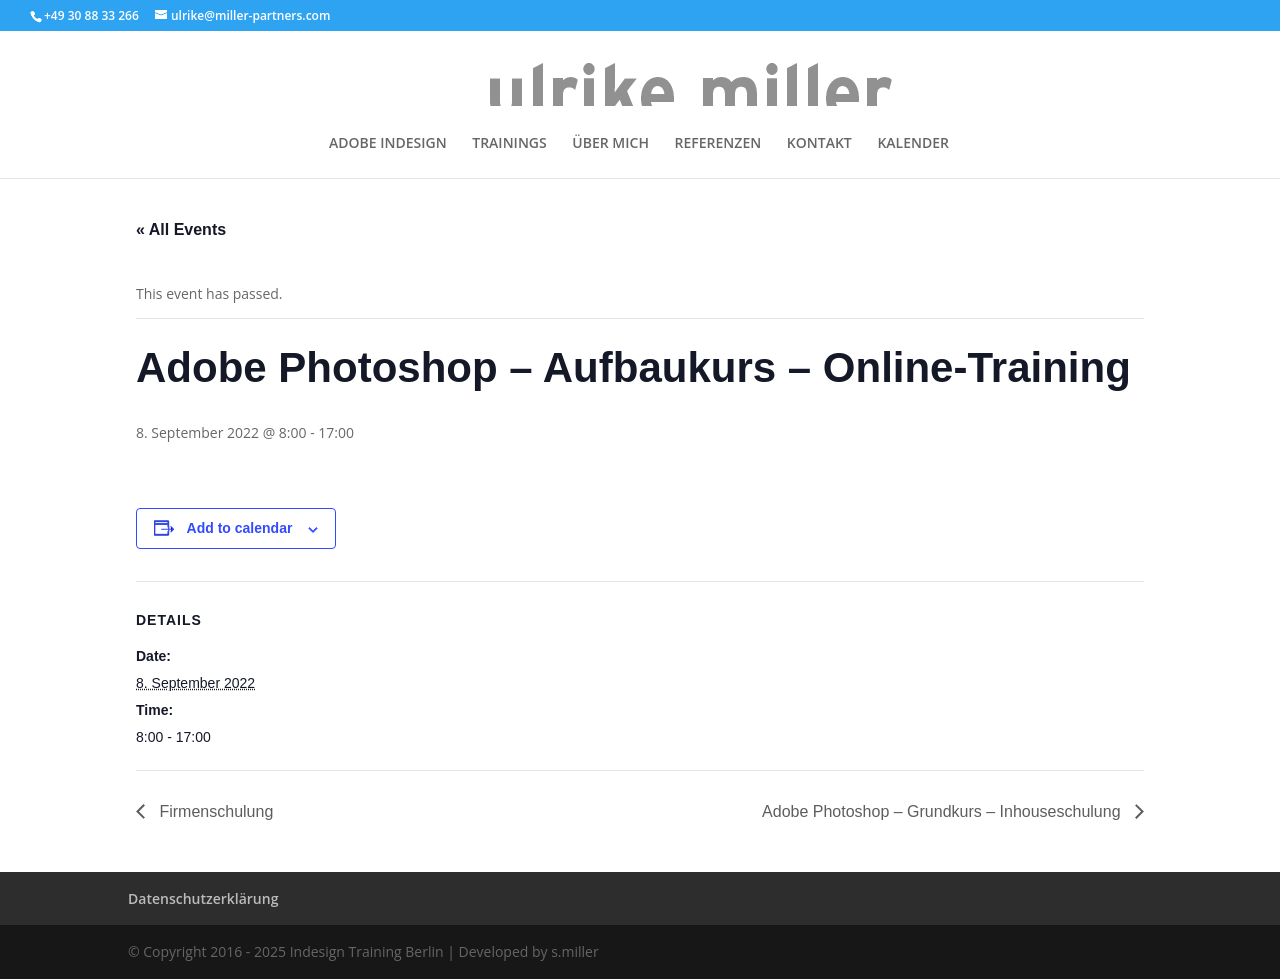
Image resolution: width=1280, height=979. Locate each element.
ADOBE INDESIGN (388, 144)
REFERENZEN (718, 144)
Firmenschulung (214, 811)
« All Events (181, 229)
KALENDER (913, 144)
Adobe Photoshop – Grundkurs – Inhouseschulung (943, 811)
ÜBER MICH (610, 144)
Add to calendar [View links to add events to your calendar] (240, 528)
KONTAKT (819, 144)
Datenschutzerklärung (203, 898)
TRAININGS (509, 144)
